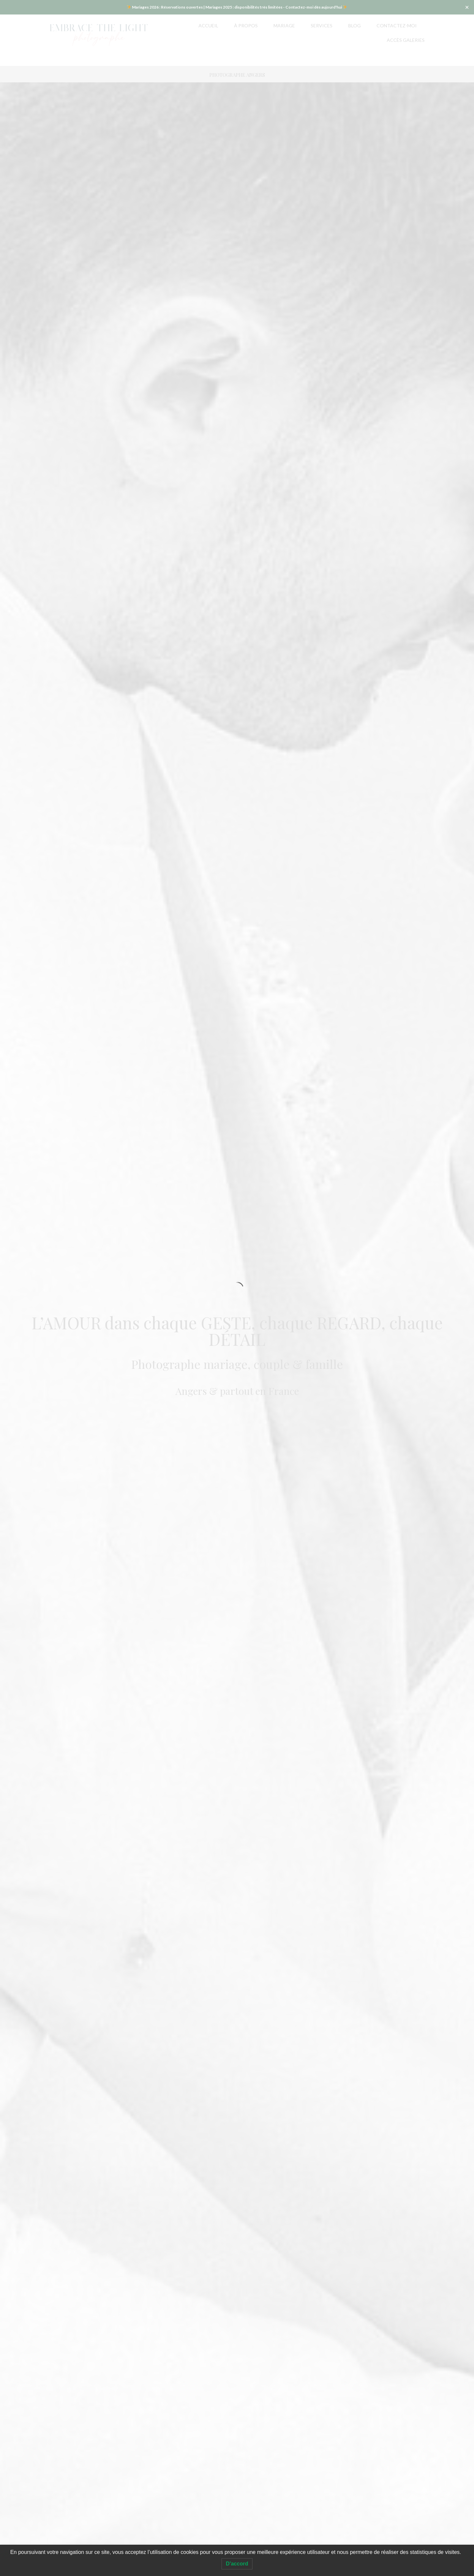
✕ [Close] (467, 7)
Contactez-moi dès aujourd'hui (313, 7)
